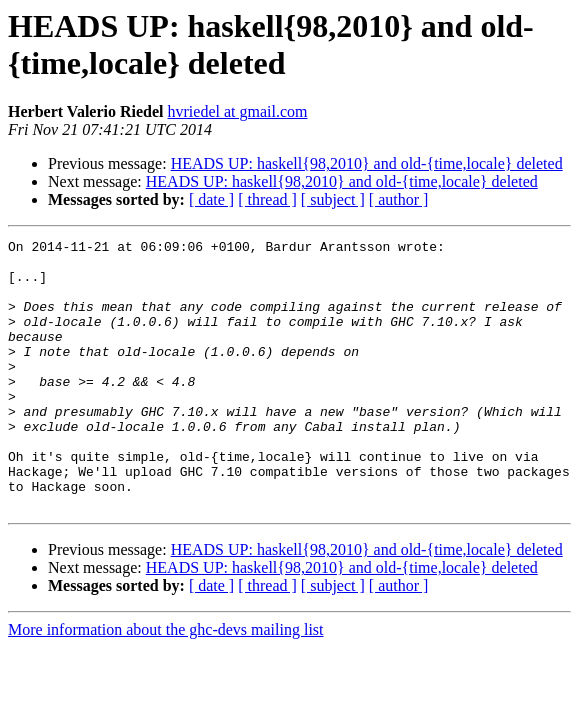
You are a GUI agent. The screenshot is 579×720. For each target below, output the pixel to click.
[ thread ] (267, 199)
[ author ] (399, 199)
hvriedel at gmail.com (238, 111)
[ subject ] (333, 199)
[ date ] (211, 199)
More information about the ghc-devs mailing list (166, 683)
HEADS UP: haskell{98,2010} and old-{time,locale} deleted (367, 163)
